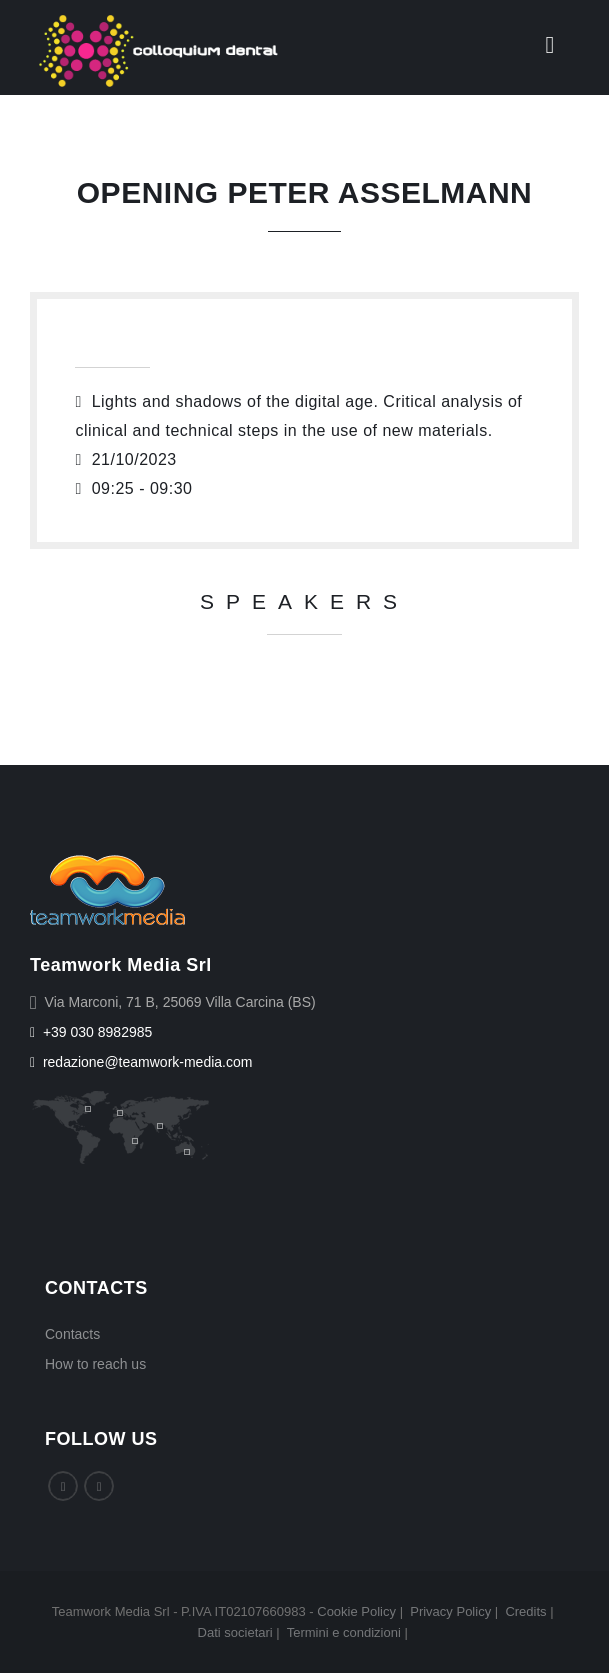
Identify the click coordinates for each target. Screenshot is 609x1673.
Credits (525, 1611)
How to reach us (95, 1364)
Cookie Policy (356, 1611)
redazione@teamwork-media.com (141, 1062)
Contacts (72, 1334)
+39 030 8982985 (91, 1032)
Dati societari (235, 1632)
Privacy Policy (450, 1611)
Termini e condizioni (344, 1632)
